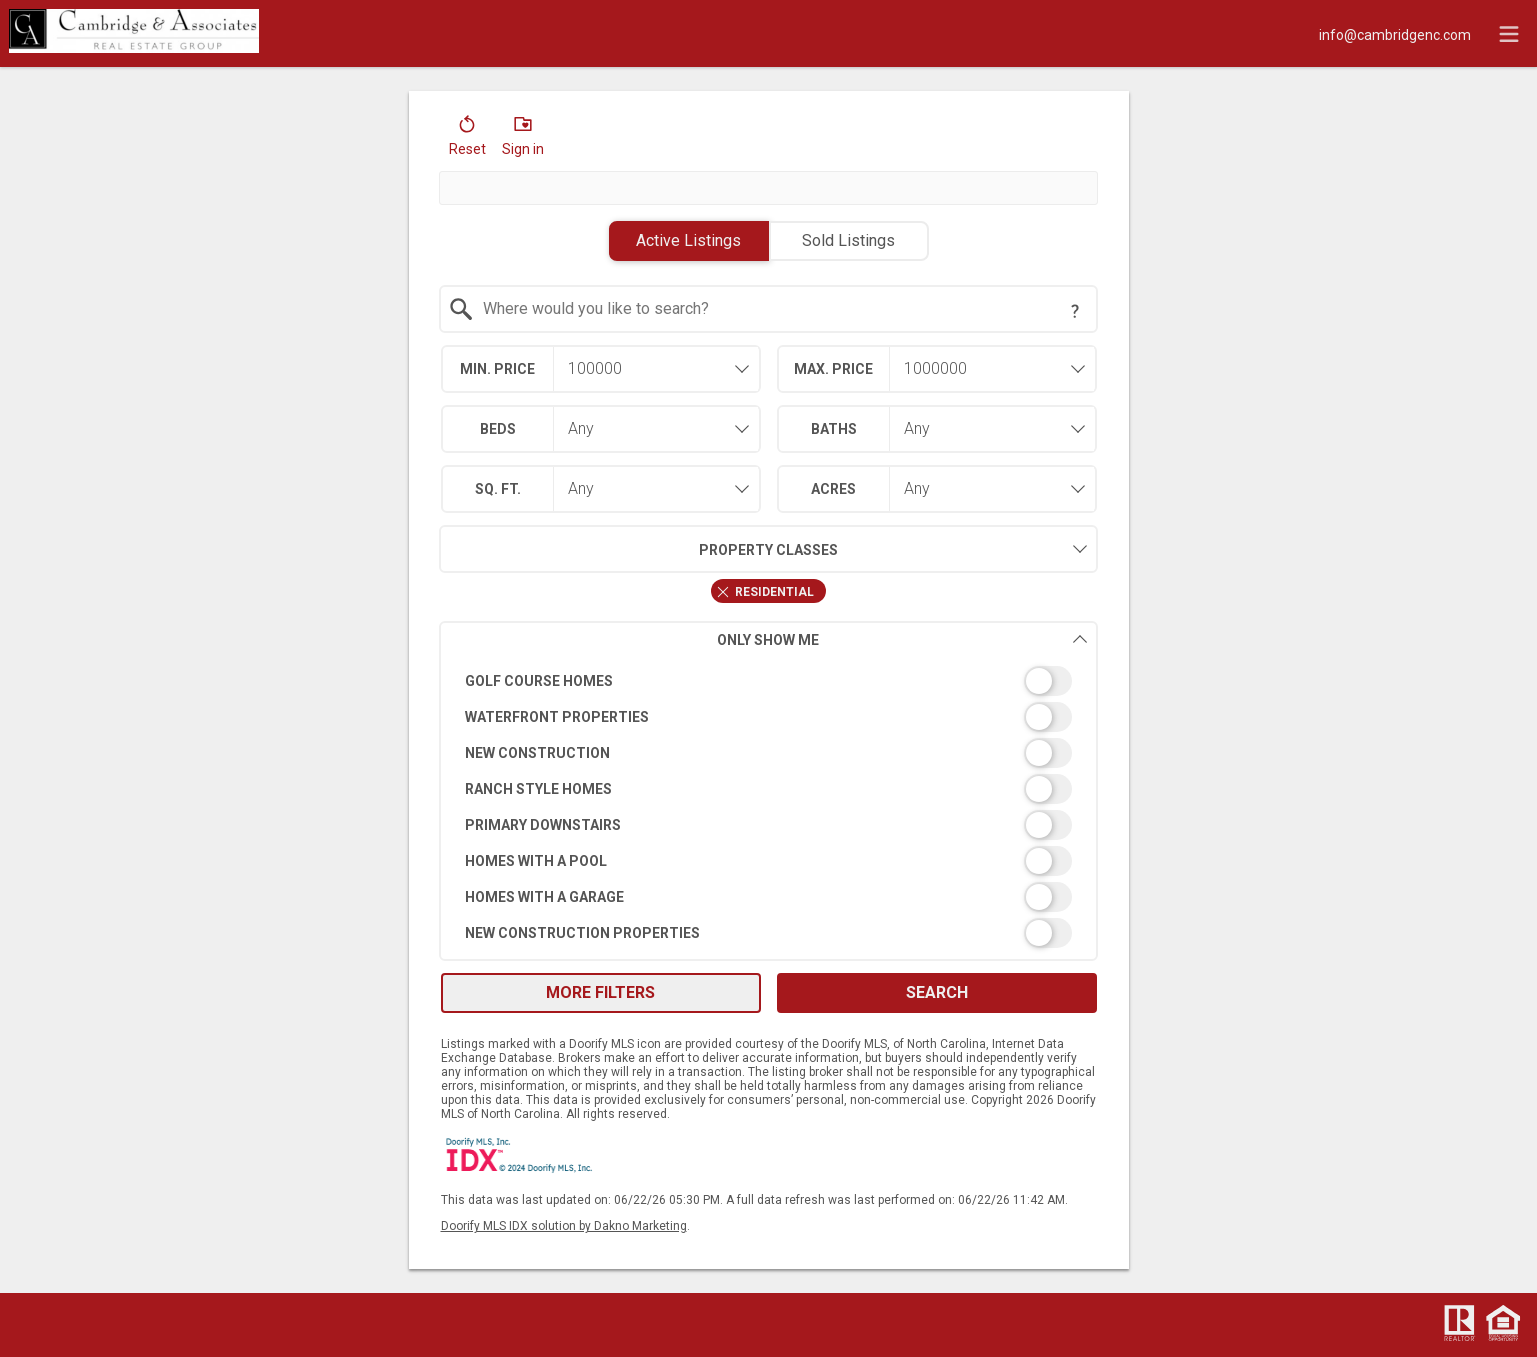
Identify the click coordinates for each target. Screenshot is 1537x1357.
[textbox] (780, 309)
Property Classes (638, 549)
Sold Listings (848, 240)
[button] (467, 140)
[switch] (768, 681)
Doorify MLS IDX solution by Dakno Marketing (564, 1226)
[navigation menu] (1509, 34)
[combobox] (768, 309)
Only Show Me (902, 639)
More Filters (600, 992)
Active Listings (688, 240)
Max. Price (833, 369)
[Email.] (1395, 34)
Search (937, 992)
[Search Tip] (1075, 311)
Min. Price (497, 369)
